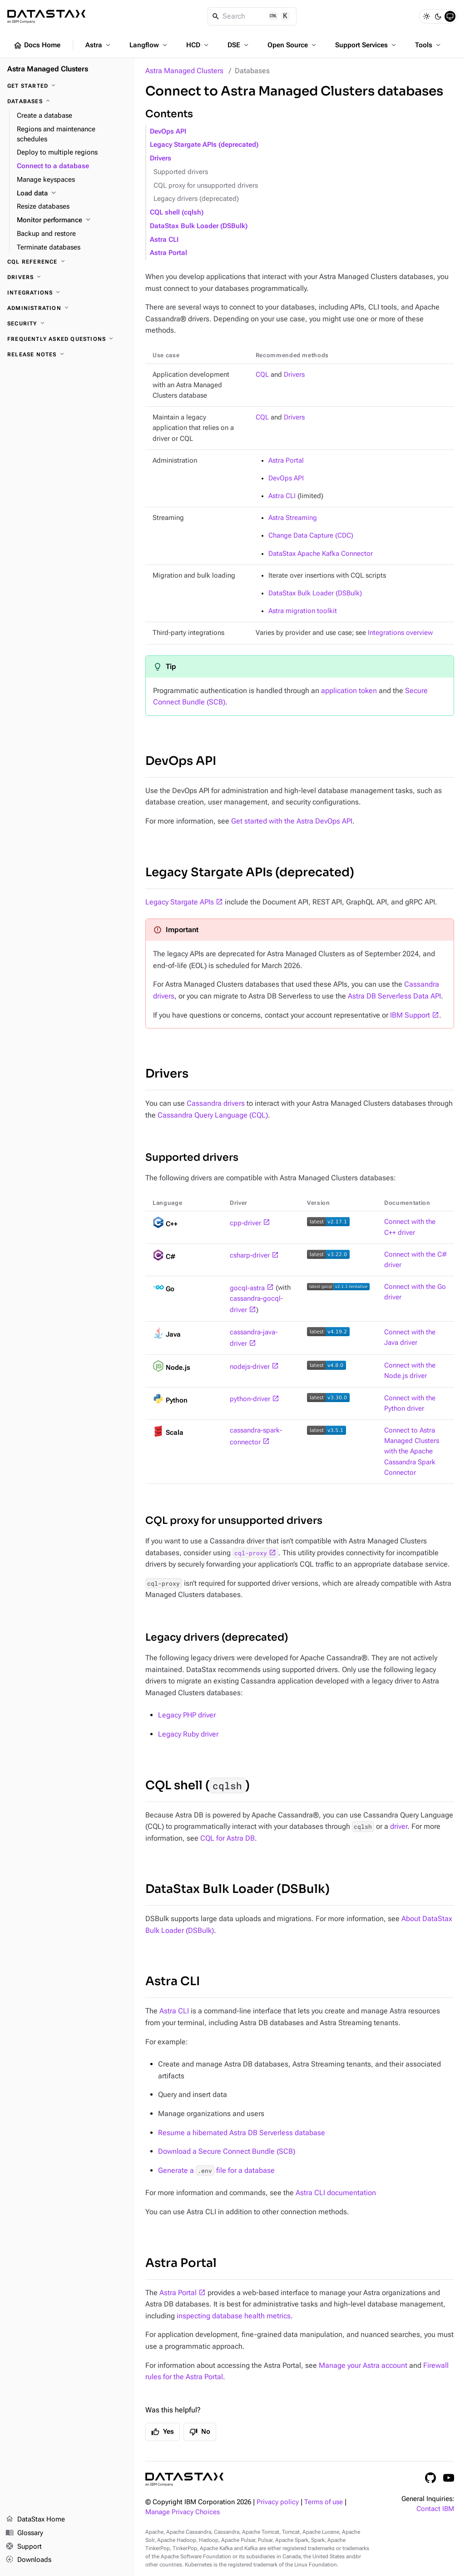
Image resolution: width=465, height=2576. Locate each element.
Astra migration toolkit (302, 611)
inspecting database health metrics (234, 2315)
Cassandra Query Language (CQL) (213, 1115)
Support (23, 2547)
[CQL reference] (67, 262)
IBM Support (410, 1015)
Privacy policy (278, 2502)
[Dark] (438, 16)
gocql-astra (247, 1288)
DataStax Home (35, 2520)
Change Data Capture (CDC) (310, 535)
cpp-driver (245, 1223)
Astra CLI (164, 240)
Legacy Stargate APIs (179, 902)
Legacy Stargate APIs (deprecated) (204, 145)
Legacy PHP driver (187, 1715)
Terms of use (323, 2502)
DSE (239, 45)
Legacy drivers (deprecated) (196, 199)
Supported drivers (180, 172)
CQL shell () (197, 1785)
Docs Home (36, 45)
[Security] (67, 323)
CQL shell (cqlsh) (176, 212)
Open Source (292, 45)
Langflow (149, 45)
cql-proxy (250, 1553)
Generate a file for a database (216, 2170)
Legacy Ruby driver (188, 1734)
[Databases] (67, 101)
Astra (98, 45)
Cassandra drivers (216, 1103)
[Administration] (67, 308)
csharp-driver (250, 1255)
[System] (450, 16)
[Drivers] (67, 277)
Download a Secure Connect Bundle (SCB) (226, 2151)
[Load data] (72, 193)
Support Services (366, 45)
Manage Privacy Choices (182, 2512)
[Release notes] (67, 354)
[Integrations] (67, 292)
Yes (162, 2432)
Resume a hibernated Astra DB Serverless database (241, 2132)
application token (349, 690)
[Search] (252, 16)
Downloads (28, 2560)
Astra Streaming (292, 518)
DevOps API (168, 131)
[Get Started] (67, 86)
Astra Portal (168, 253)
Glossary (24, 2533)
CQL (262, 375)
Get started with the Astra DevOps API (291, 821)
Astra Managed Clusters (184, 70)
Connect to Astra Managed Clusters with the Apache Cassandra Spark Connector (411, 1452)
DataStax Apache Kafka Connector (320, 554)
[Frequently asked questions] (67, 339)
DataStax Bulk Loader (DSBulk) (198, 226)
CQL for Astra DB (227, 1838)
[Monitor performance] (72, 220)
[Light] (426, 16)
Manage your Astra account (363, 2365)
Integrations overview (400, 633)
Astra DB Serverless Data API (394, 996)
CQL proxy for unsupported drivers (205, 186)
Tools (428, 45)
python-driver (250, 1399)
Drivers (160, 158)
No (199, 2432)
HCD (198, 45)
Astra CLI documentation (336, 2192)
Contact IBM (435, 2509)
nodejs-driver (250, 1367)
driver (398, 1826)
